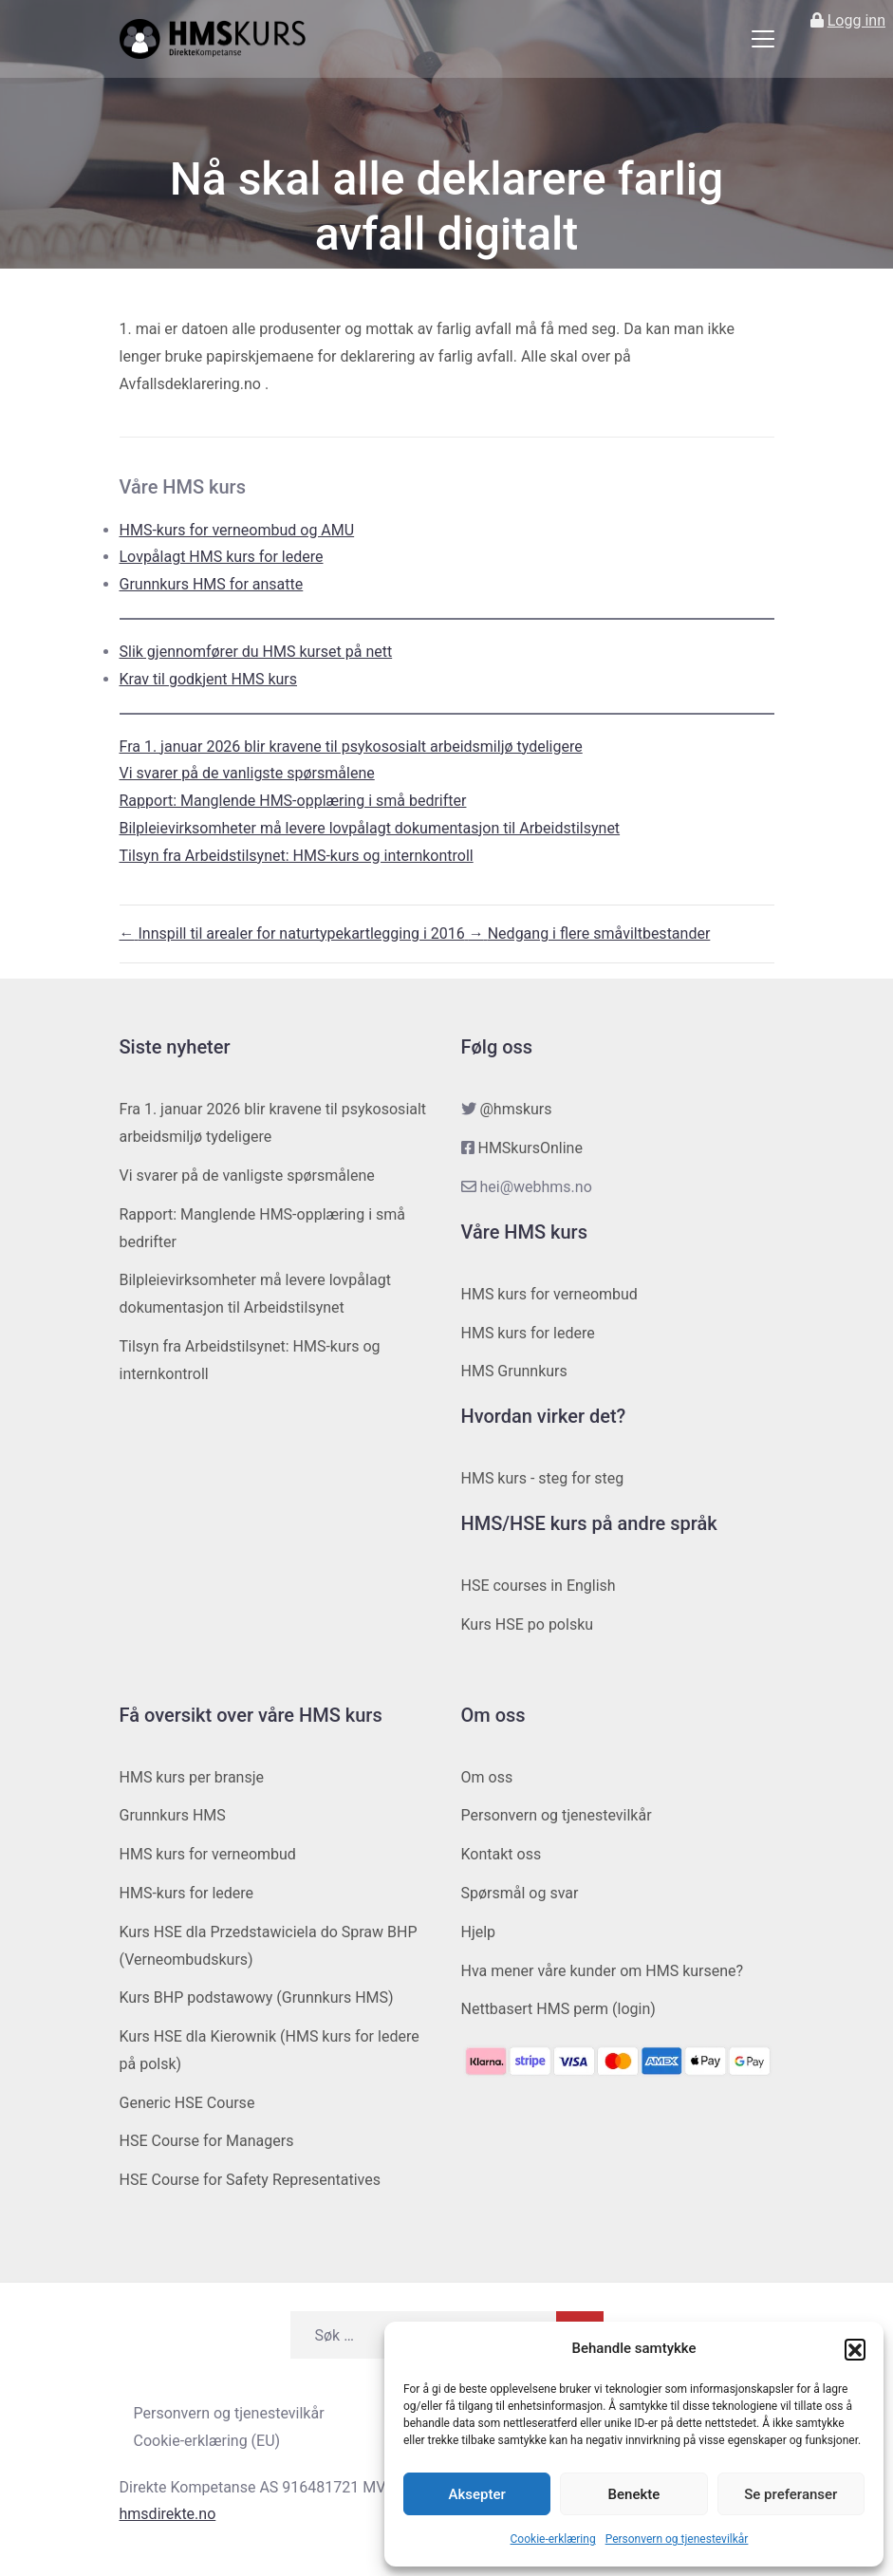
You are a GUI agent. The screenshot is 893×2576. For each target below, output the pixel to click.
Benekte (634, 2494)
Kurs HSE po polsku (527, 1624)
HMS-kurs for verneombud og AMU (237, 530)
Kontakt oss (501, 1854)
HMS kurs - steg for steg (542, 1478)
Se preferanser (790, 2494)
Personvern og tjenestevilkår (677, 2539)
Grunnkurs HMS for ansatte (212, 584)
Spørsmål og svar (520, 1893)
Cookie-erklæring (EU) (207, 2441)
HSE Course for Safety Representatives (250, 2180)
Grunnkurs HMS (173, 1815)
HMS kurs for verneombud (549, 1294)
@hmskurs (515, 1109)
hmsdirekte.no (168, 2514)
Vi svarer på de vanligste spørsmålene (247, 773)
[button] (855, 2349)
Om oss (487, 1777)
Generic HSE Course (187, 2103)
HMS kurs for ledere (528, 1333)
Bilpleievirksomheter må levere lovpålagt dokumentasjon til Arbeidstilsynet (370, 828)
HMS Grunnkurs (514, 1371)
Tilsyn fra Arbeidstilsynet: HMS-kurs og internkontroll (297, 856)
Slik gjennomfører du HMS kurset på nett (256, 652)
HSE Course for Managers (207, 2141)
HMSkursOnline (529, 1148)
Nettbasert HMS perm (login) (558, 2009)
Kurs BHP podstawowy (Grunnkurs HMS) (257, 1997)
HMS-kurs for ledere (187, 1893)
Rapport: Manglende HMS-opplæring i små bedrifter (293, 801)
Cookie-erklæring (553, 2539)
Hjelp (478, 1932)
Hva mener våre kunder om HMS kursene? (602, 1971)
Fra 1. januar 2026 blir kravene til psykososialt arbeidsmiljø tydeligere (351, 746)
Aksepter (477, 2494)
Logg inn (856, 20)
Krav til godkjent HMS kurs (209, 679)
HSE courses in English (538, 1586)
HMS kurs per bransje (192, 1777)
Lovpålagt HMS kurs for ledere (222, 557)
